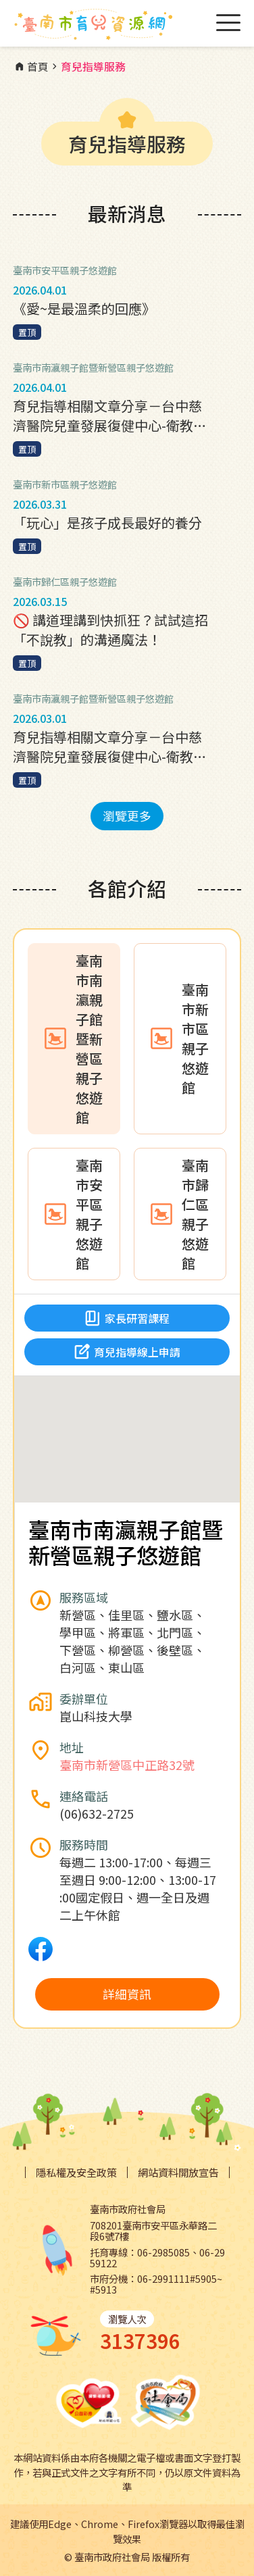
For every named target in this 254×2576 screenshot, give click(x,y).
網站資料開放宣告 (178, 2172)
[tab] (74, 1038)
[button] (127, 1426)
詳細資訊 (127, 1993)
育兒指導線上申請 (126, 1352)
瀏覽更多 (127, 815)
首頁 (31, 67)
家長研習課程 (127, 1318)
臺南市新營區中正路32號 (127, 1764)
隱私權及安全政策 (76, 2172)
